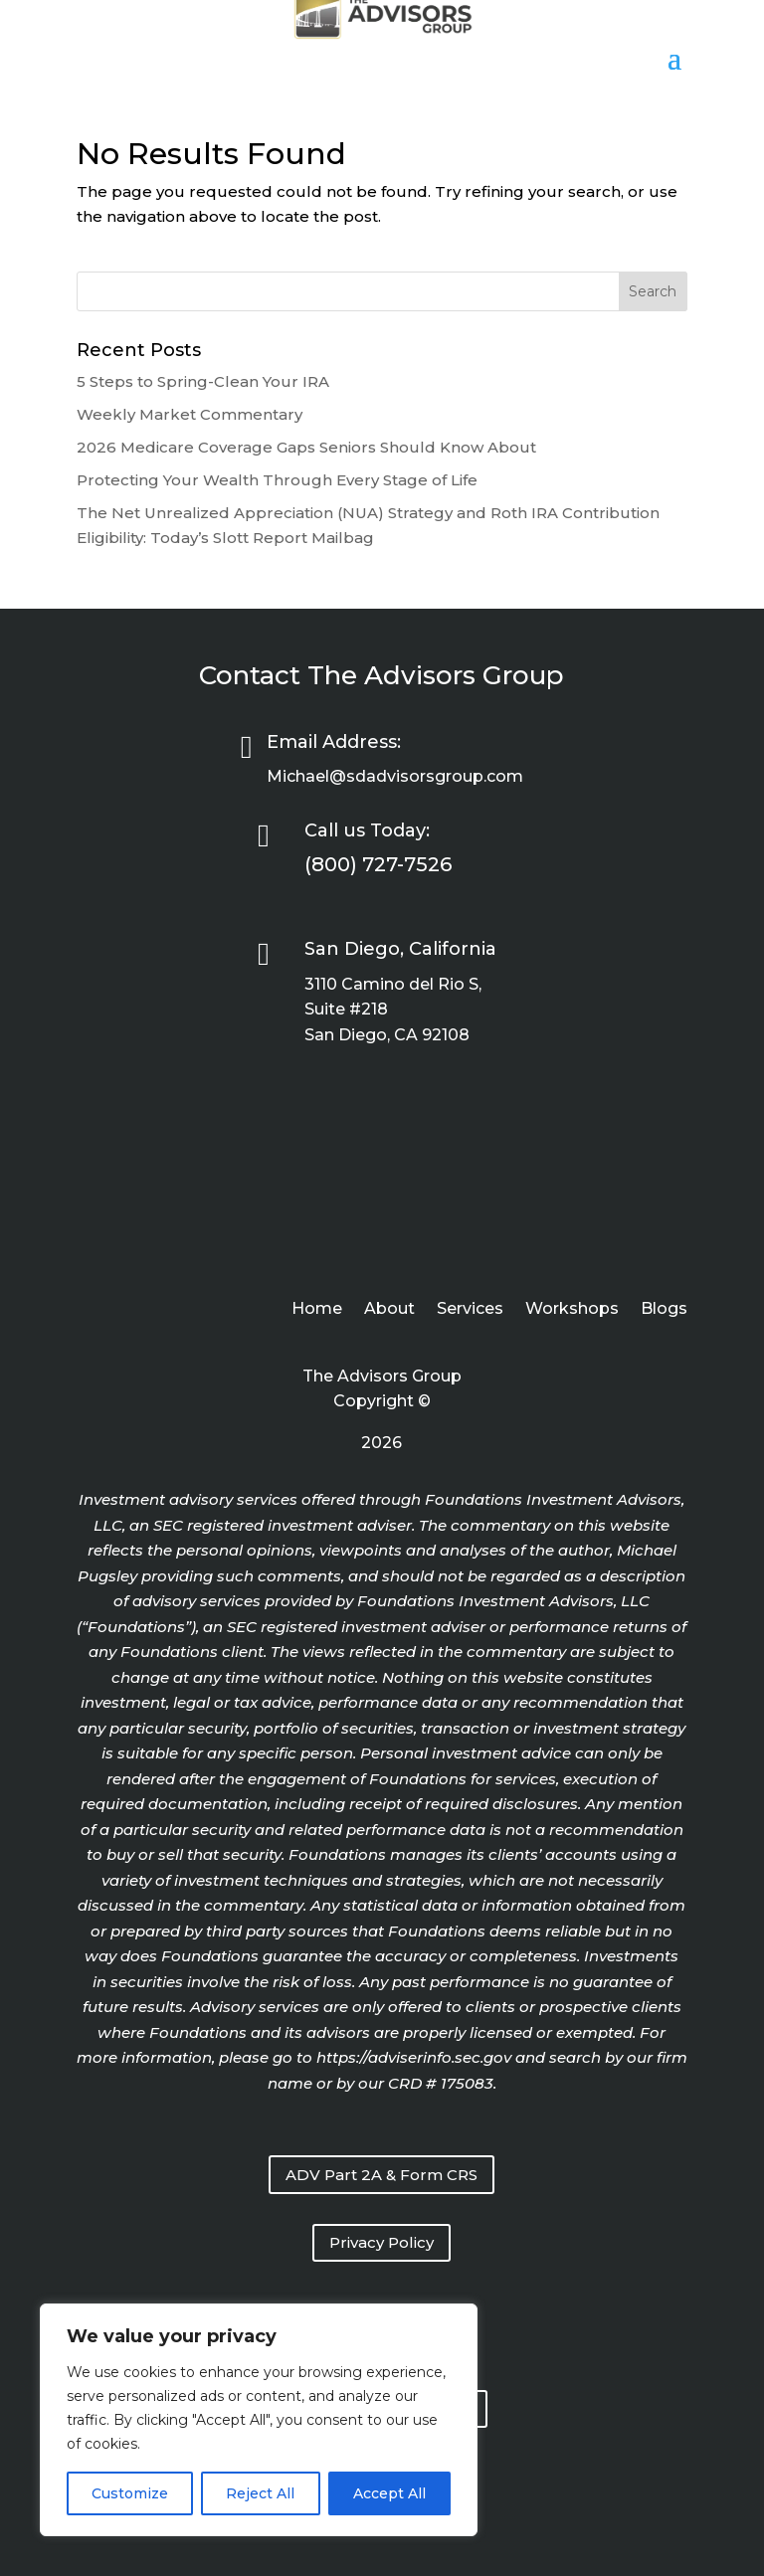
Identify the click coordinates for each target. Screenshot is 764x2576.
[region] (259, 2419)
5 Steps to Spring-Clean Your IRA (203, 381)
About (389, 1310)
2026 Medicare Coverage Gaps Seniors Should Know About (306, 447)
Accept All (389, 2493)
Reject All (260, 2493)
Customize (130, 2493)
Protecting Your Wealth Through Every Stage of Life (277, 479)
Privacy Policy (381, 2242)
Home (316, 1310)
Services (470, 1310)
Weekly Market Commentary (189, 414)
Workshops (572, 1310)
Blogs (664, 1310)
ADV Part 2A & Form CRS (382, 2174)
